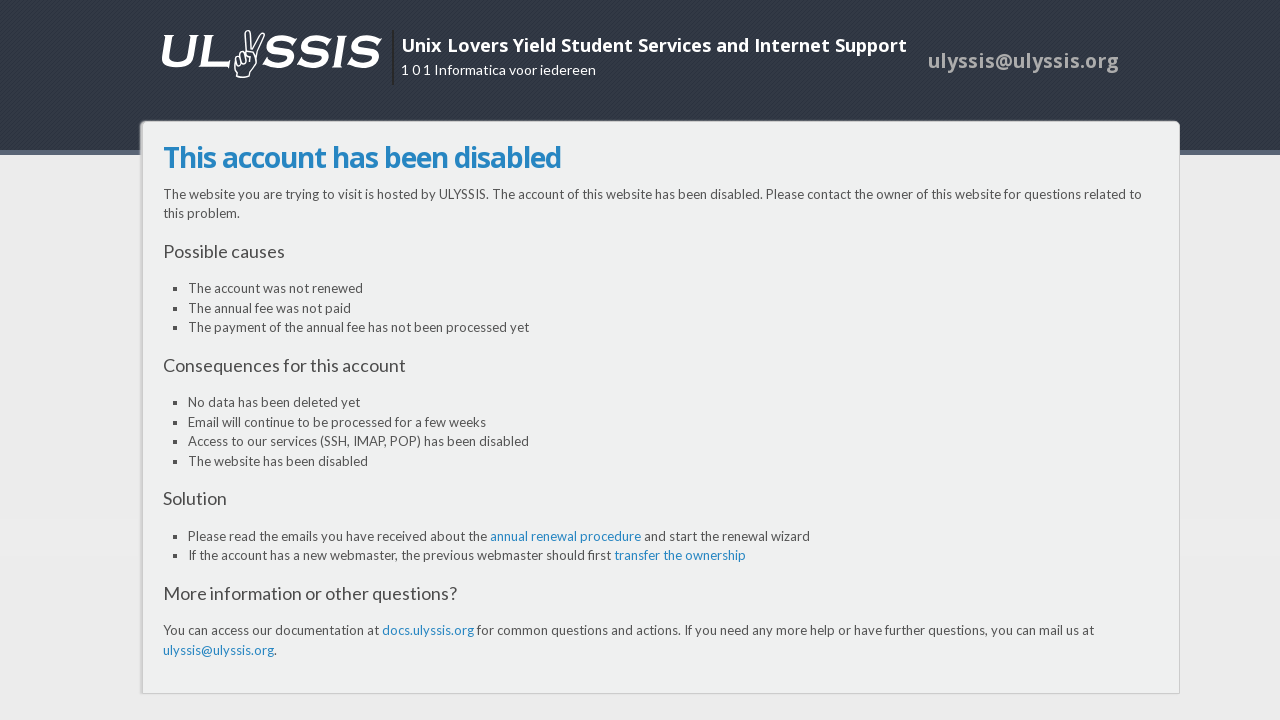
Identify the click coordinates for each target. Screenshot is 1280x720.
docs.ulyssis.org (428, 630)
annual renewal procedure (565, 536)
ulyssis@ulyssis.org (218, 650)
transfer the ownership (680, 555)
